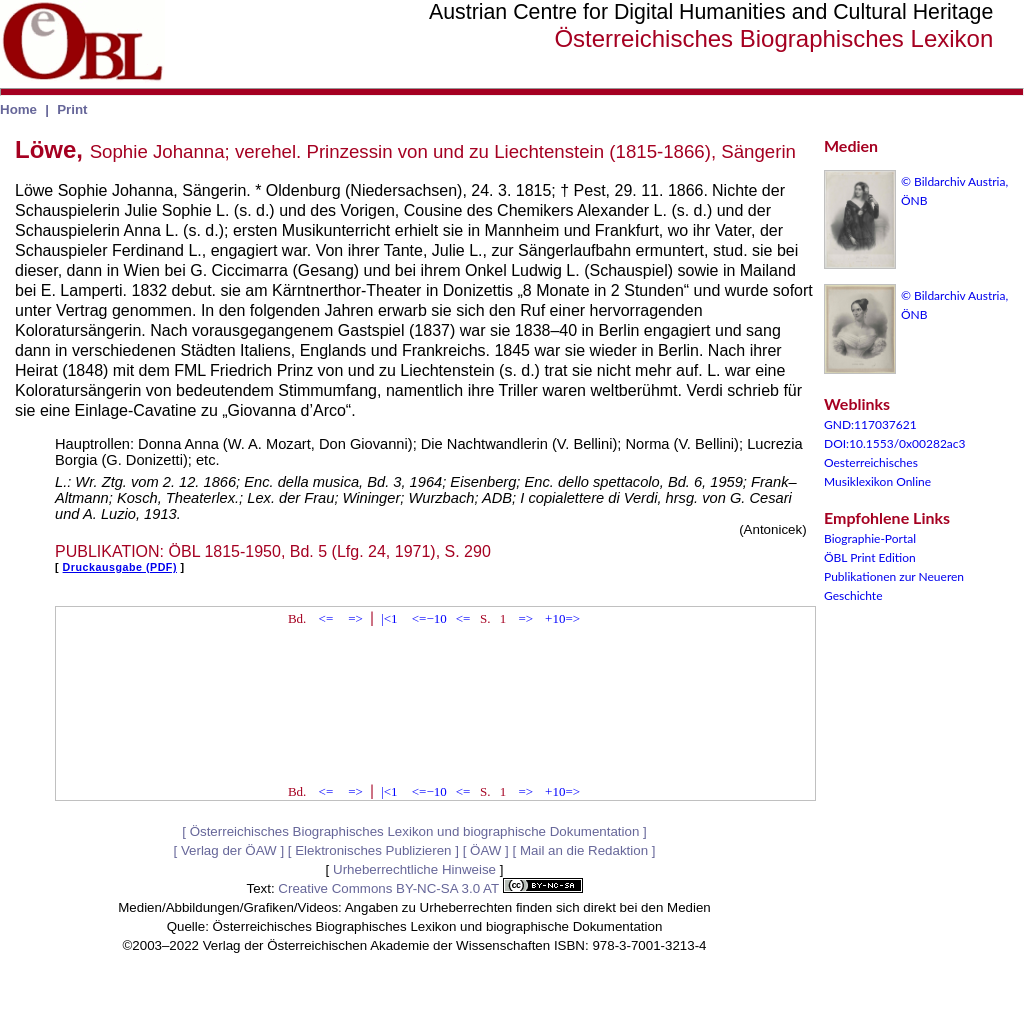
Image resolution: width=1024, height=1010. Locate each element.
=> (355, 618)
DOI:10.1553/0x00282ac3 (895, 443)
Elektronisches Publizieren (373, 850)
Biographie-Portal (870, 538)
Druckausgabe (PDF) (120, 567)
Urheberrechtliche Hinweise (414, 869)
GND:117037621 (870, 424)
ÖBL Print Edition (870, 557)
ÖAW (485, 850)
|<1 (389, 618)
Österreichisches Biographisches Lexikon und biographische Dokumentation (415, 831)
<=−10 (429, 618)
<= (326, 618)
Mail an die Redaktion (584, 850)
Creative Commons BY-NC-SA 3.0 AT (430, 888)
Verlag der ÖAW (229, 850)
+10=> (562, 618)
